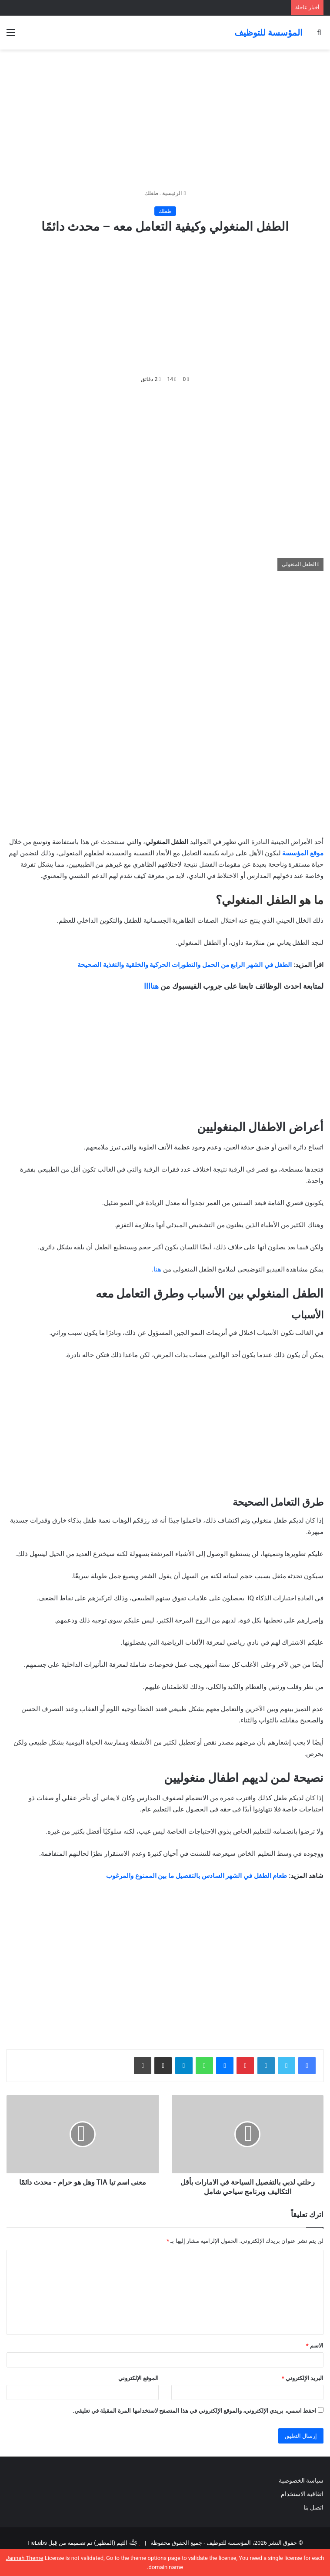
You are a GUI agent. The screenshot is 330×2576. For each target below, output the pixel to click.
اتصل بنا (312, 2507)
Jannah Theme (24, 2558)
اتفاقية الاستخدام (302, 2493)
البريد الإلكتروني (302, 2378)
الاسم (314, 2345)
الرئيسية (174, 193)
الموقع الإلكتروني (138, 2378)
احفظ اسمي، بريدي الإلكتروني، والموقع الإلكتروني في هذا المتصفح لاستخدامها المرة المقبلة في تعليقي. (195, 2410)
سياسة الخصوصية (301, 2480)
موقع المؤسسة (302, 853)
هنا (157, 1269)
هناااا (151, 986)
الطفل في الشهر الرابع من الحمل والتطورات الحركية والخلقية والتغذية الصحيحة (184, 965)
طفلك (151, 193)
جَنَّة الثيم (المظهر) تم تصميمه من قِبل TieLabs (82, 2543)
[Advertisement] (165, 119)
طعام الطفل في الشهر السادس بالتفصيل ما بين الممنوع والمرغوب (197, 1876)
